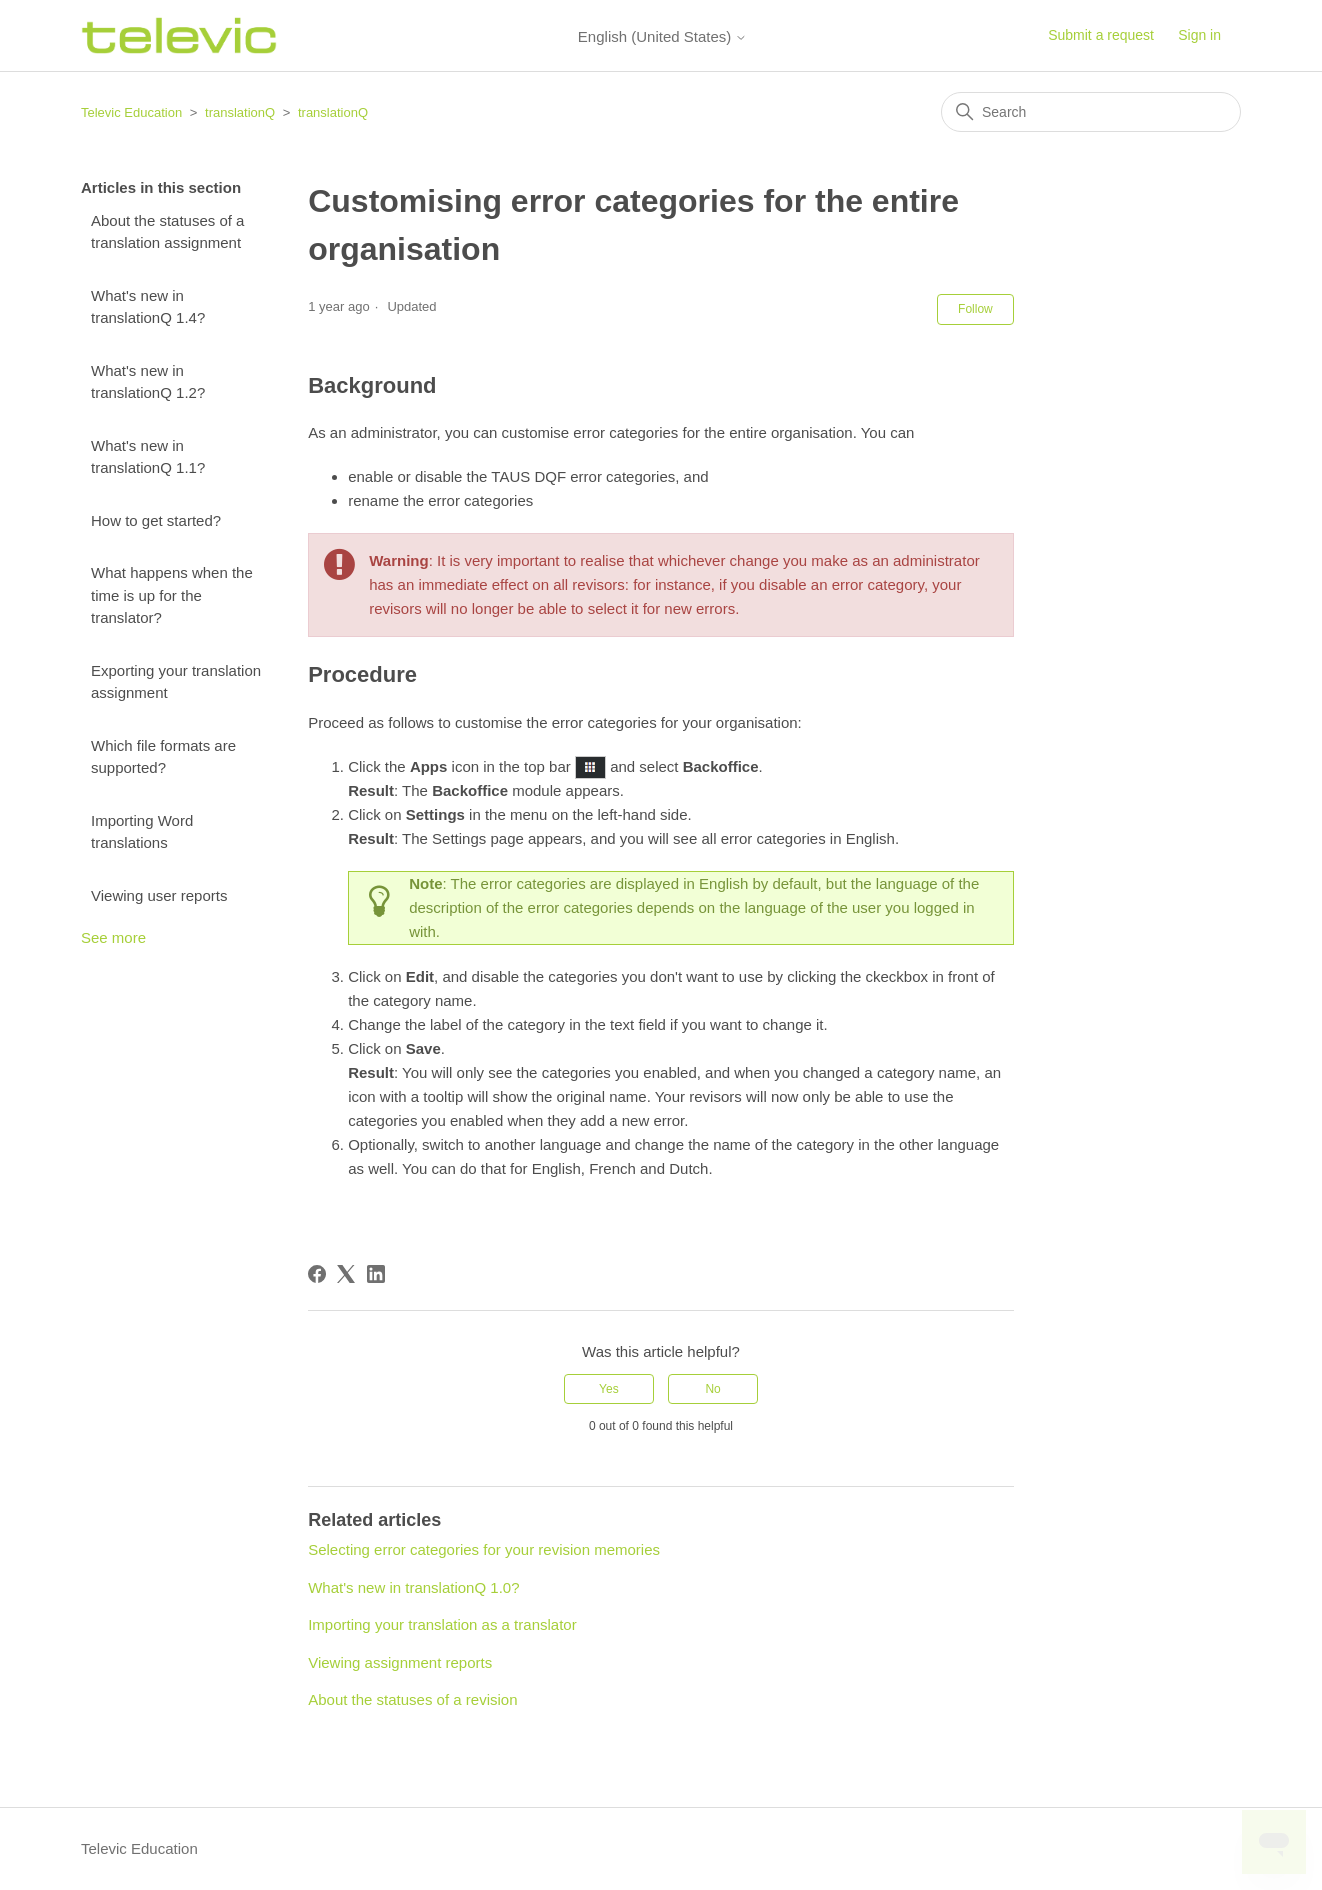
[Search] (1091, 112)
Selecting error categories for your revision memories (484, 1549)
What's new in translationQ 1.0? (413, 1587)
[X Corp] (346, 1274)
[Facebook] (317, 1274)
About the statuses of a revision (412, 1699)
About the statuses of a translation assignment (167, 232)
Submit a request (1101, 35)
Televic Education (131, 112)
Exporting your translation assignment (176, 682)
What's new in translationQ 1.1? (148, 457)
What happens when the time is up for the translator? (172, 595)
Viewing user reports (159, 895)
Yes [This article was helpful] (609, 1389)
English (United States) (663, 36)
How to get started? (156, 520)
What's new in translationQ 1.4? (148, 307)
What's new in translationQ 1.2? (148, 382)
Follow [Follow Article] (975, 309)
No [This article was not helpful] (712, 1389)
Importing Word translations (142, 832)
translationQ (240, 112)
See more (113, 937)
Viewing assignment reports (400, 1662)
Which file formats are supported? (163, 757)
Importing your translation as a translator (442, 1624)
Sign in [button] (1199, 35)
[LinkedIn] (376, 1274)
